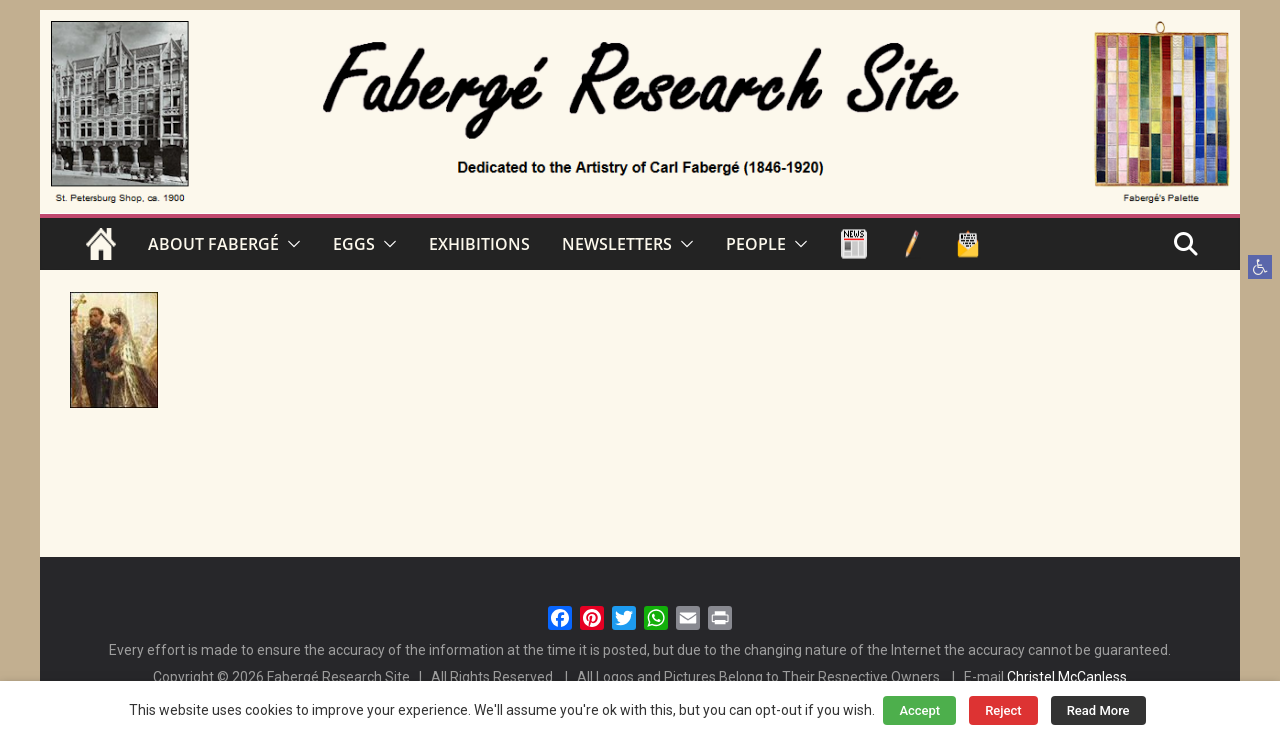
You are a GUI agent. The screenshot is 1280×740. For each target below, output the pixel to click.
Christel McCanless (1067, 677)
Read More (1098, 710)
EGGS (354, 244)
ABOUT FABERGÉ (213, 244)
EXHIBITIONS (479, 244)
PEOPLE (756, 244)
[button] (1260, 267)
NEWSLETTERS (617, 244)
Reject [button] (1003, 710)
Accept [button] (919, 710)
